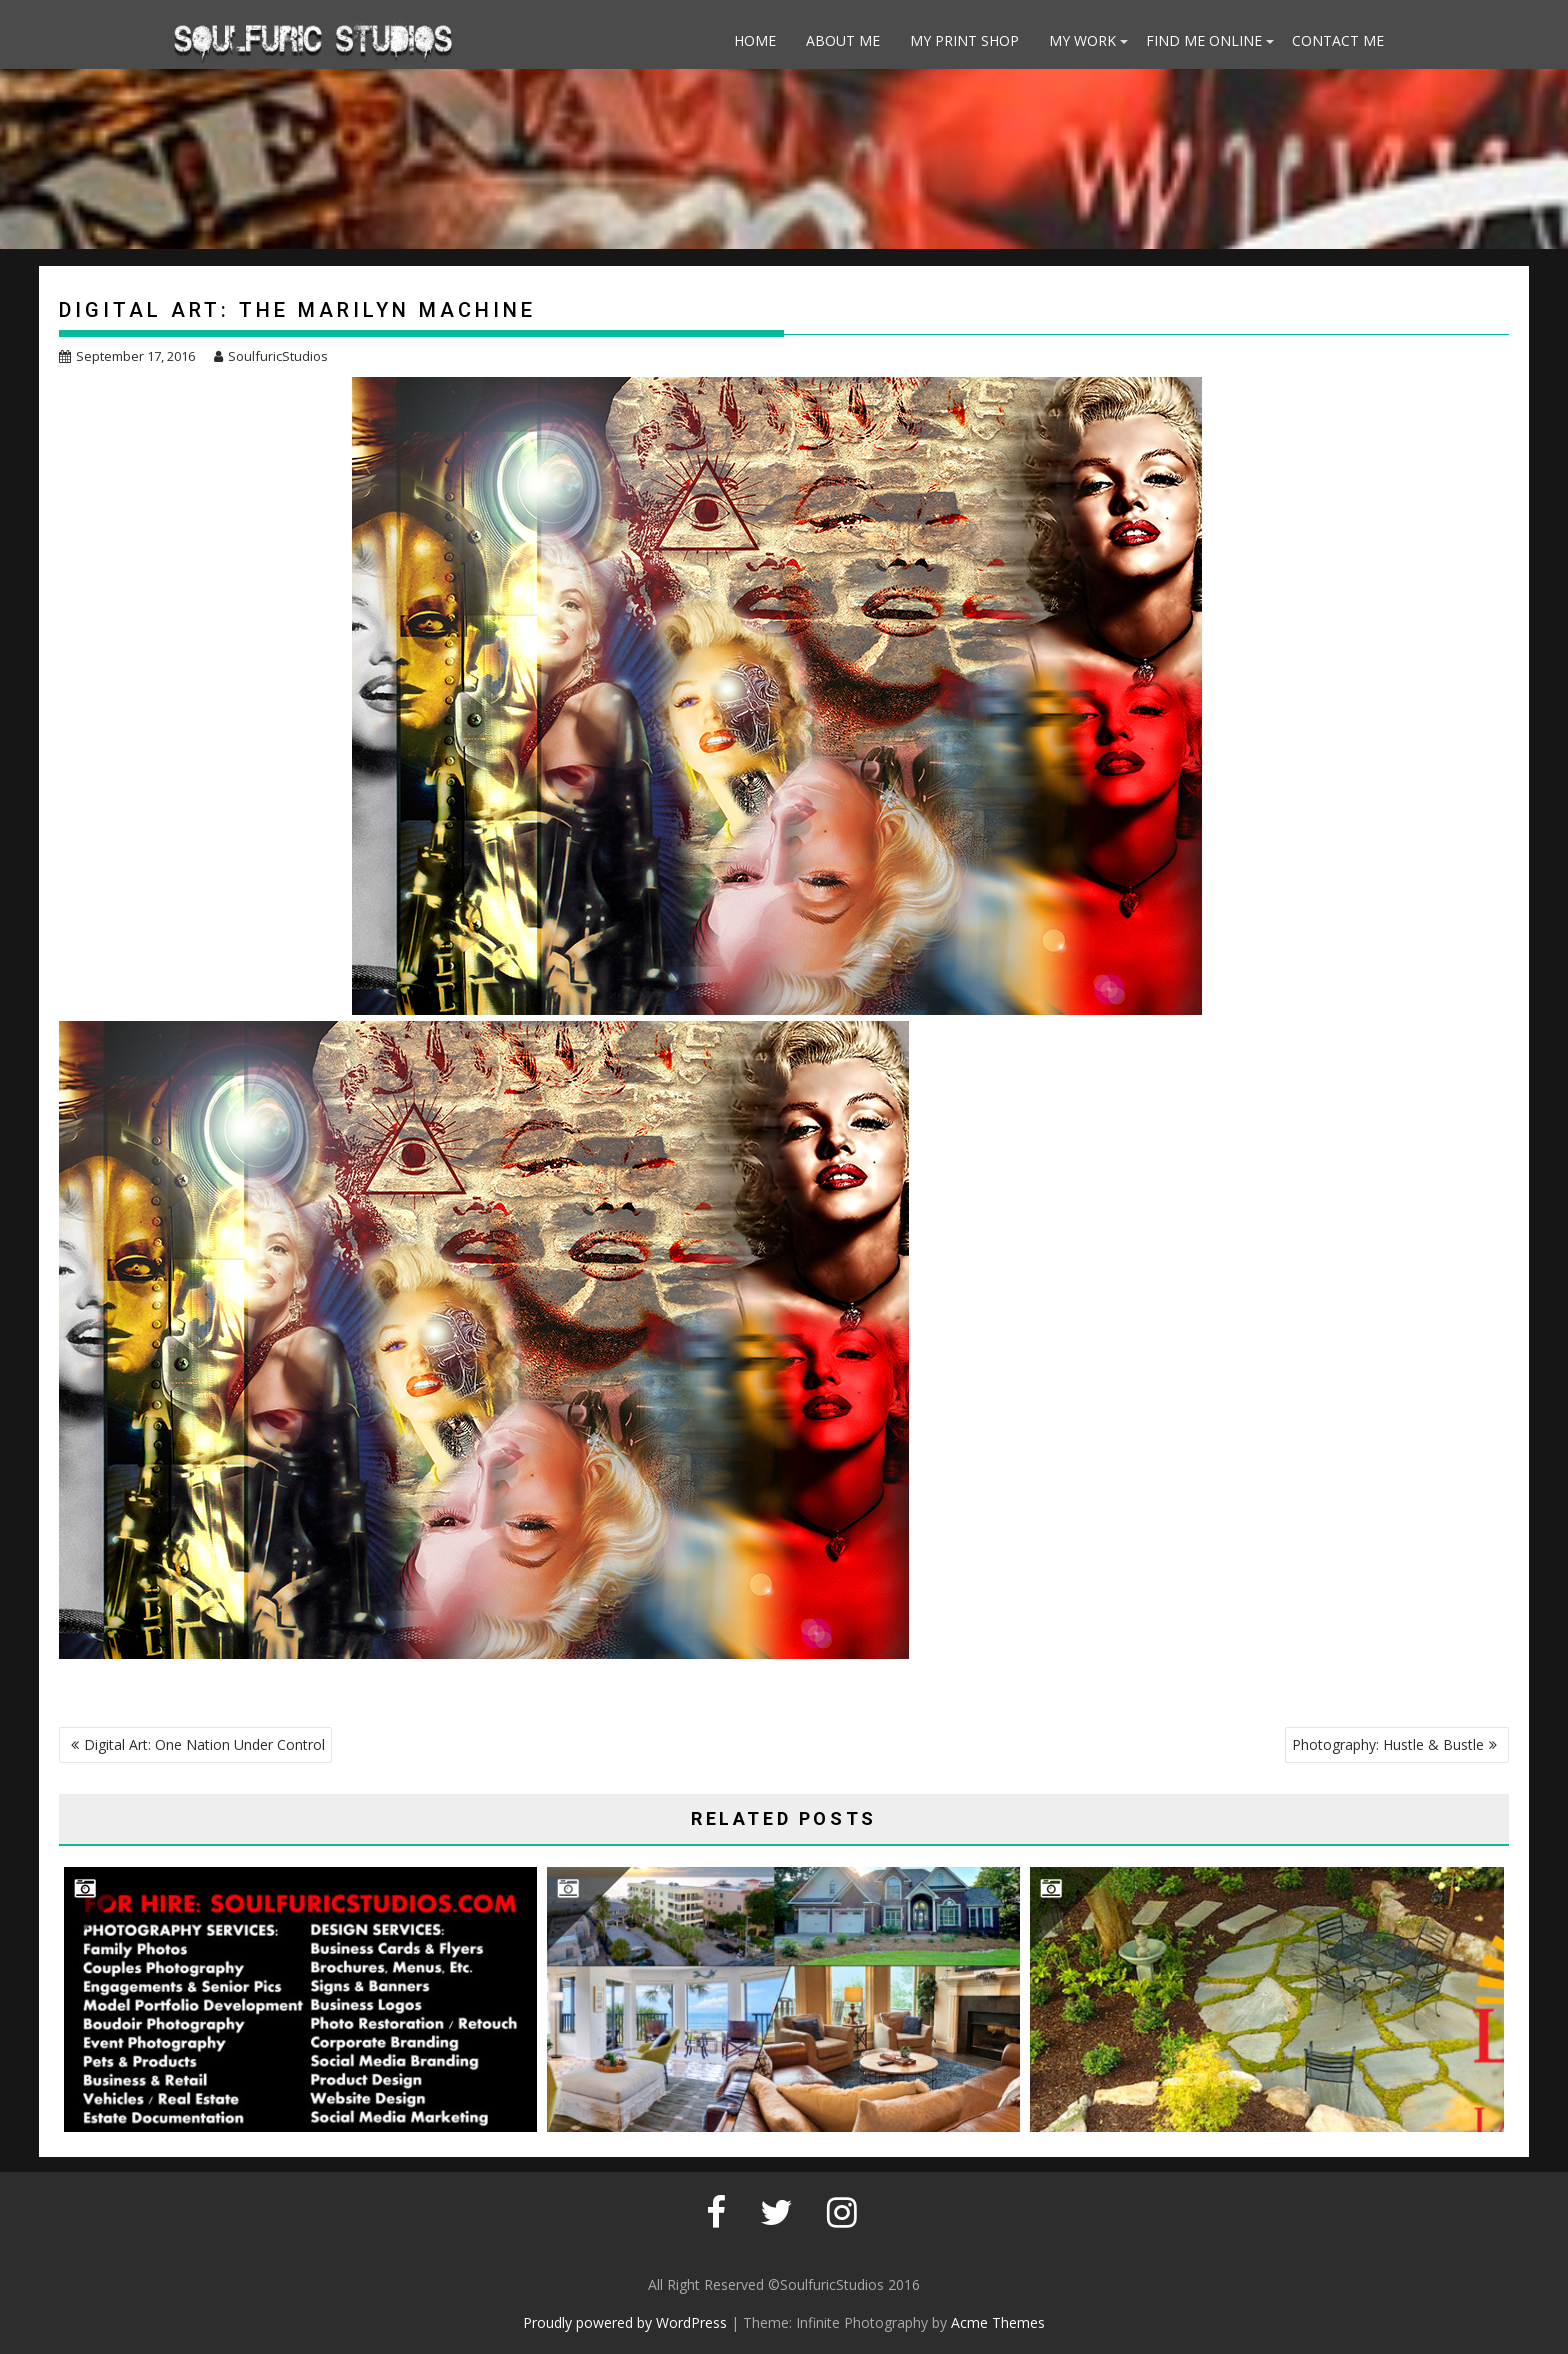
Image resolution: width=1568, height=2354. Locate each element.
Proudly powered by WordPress (625, 2322)
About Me (843, 40)
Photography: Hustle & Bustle (1388, 1744)
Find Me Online (1204, 40)
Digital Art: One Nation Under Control (204, 1744)
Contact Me (1338, 40)
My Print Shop (964, 40)
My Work (1082, 40)
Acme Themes (998, 2322)
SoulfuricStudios (271, 356)
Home (755, 40)
